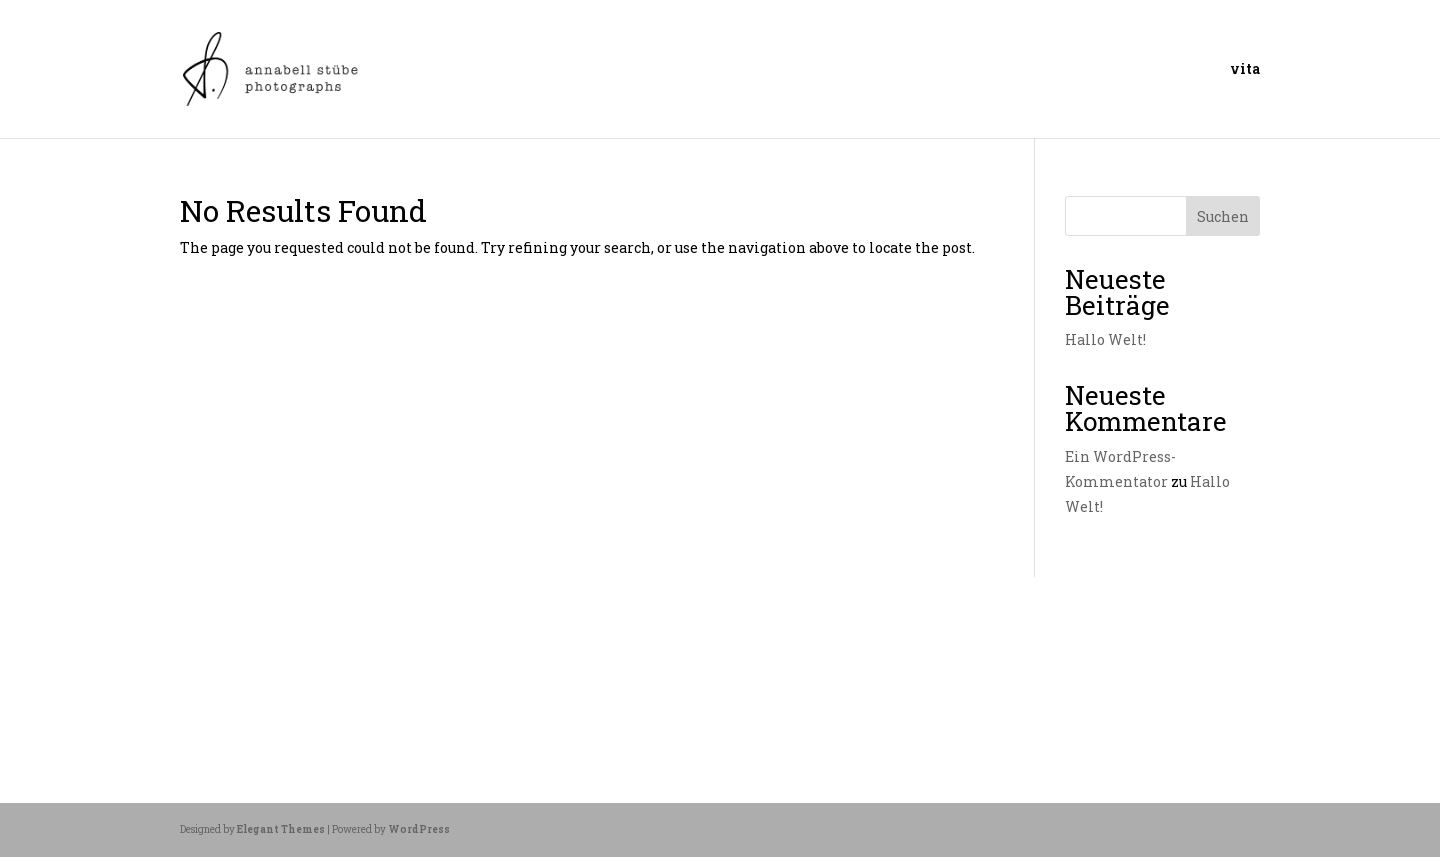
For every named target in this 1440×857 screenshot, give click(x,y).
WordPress (419, 829)
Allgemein (277, 670)
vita (1245, 70)
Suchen (1223, 216)
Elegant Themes (281, 829)
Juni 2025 (217, 670)
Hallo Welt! (1105, 339)
